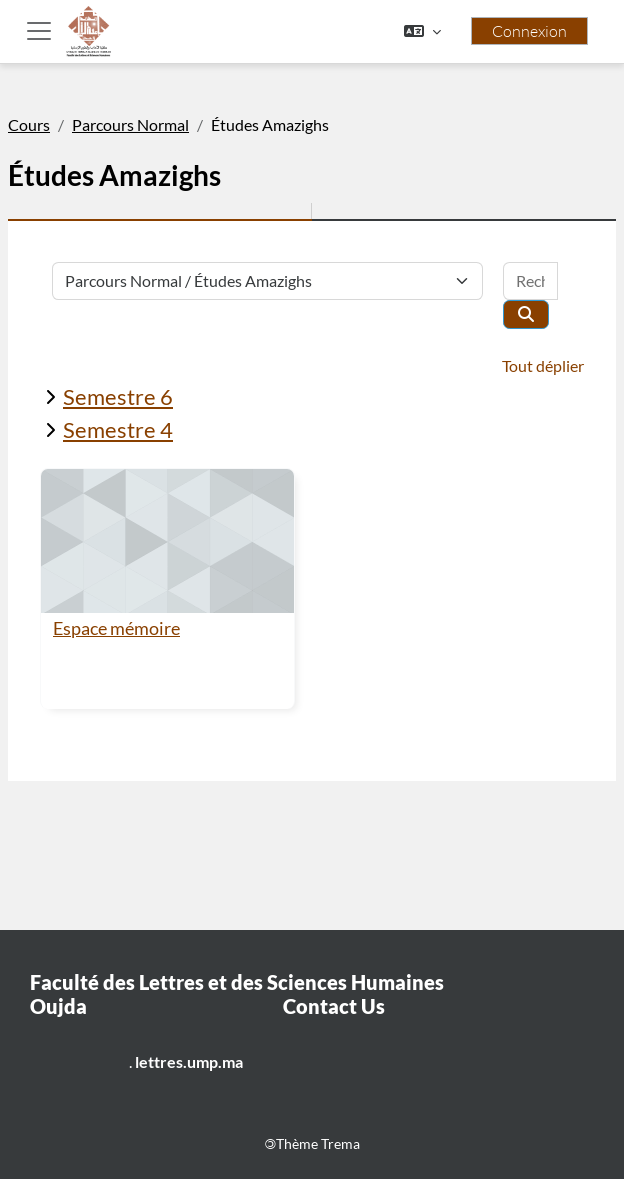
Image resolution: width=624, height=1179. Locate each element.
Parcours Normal (130, 124)
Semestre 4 (118, 429)
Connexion (529, 31)
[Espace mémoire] (167, 541)
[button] (422, 31)
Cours (29, 124)
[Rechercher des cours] (530, 281)
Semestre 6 (118, 396)
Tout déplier (543, 365)
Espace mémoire (116, 628)
